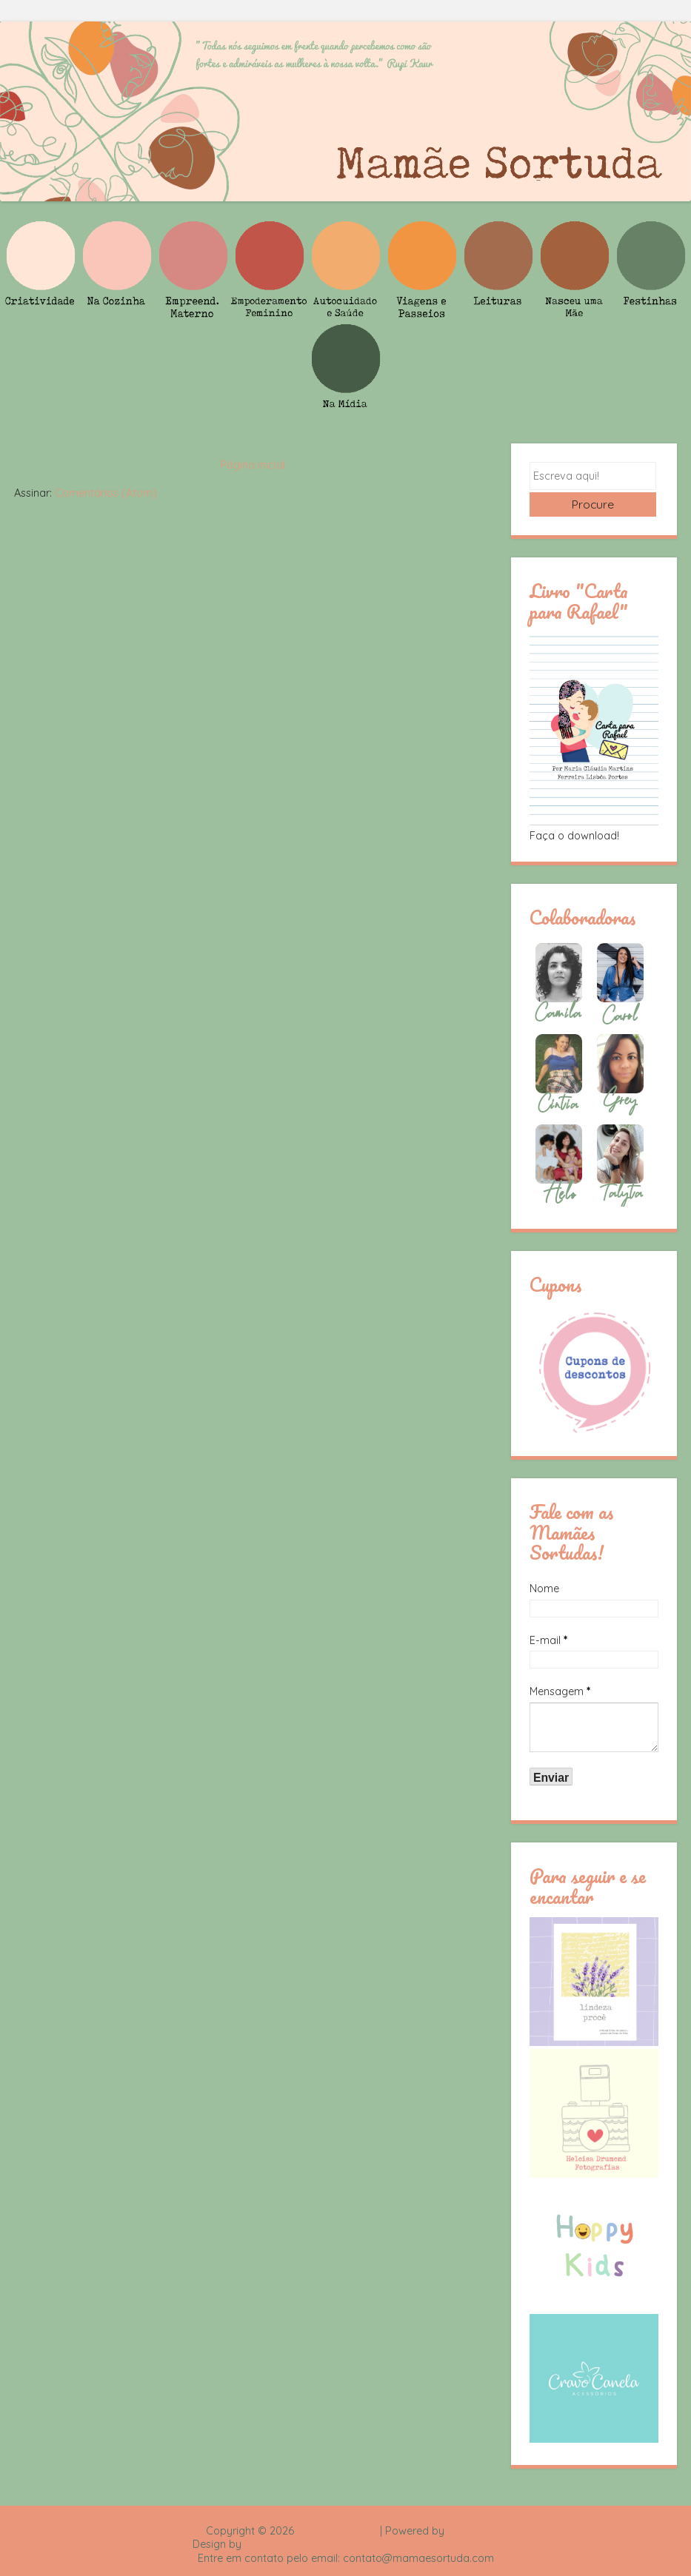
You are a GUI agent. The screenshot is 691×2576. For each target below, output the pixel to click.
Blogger (466, 2531)
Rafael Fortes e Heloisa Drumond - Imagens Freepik (371, 2544)
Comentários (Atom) (106, 493)
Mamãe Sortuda (337, 2531)
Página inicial (252, 465)
